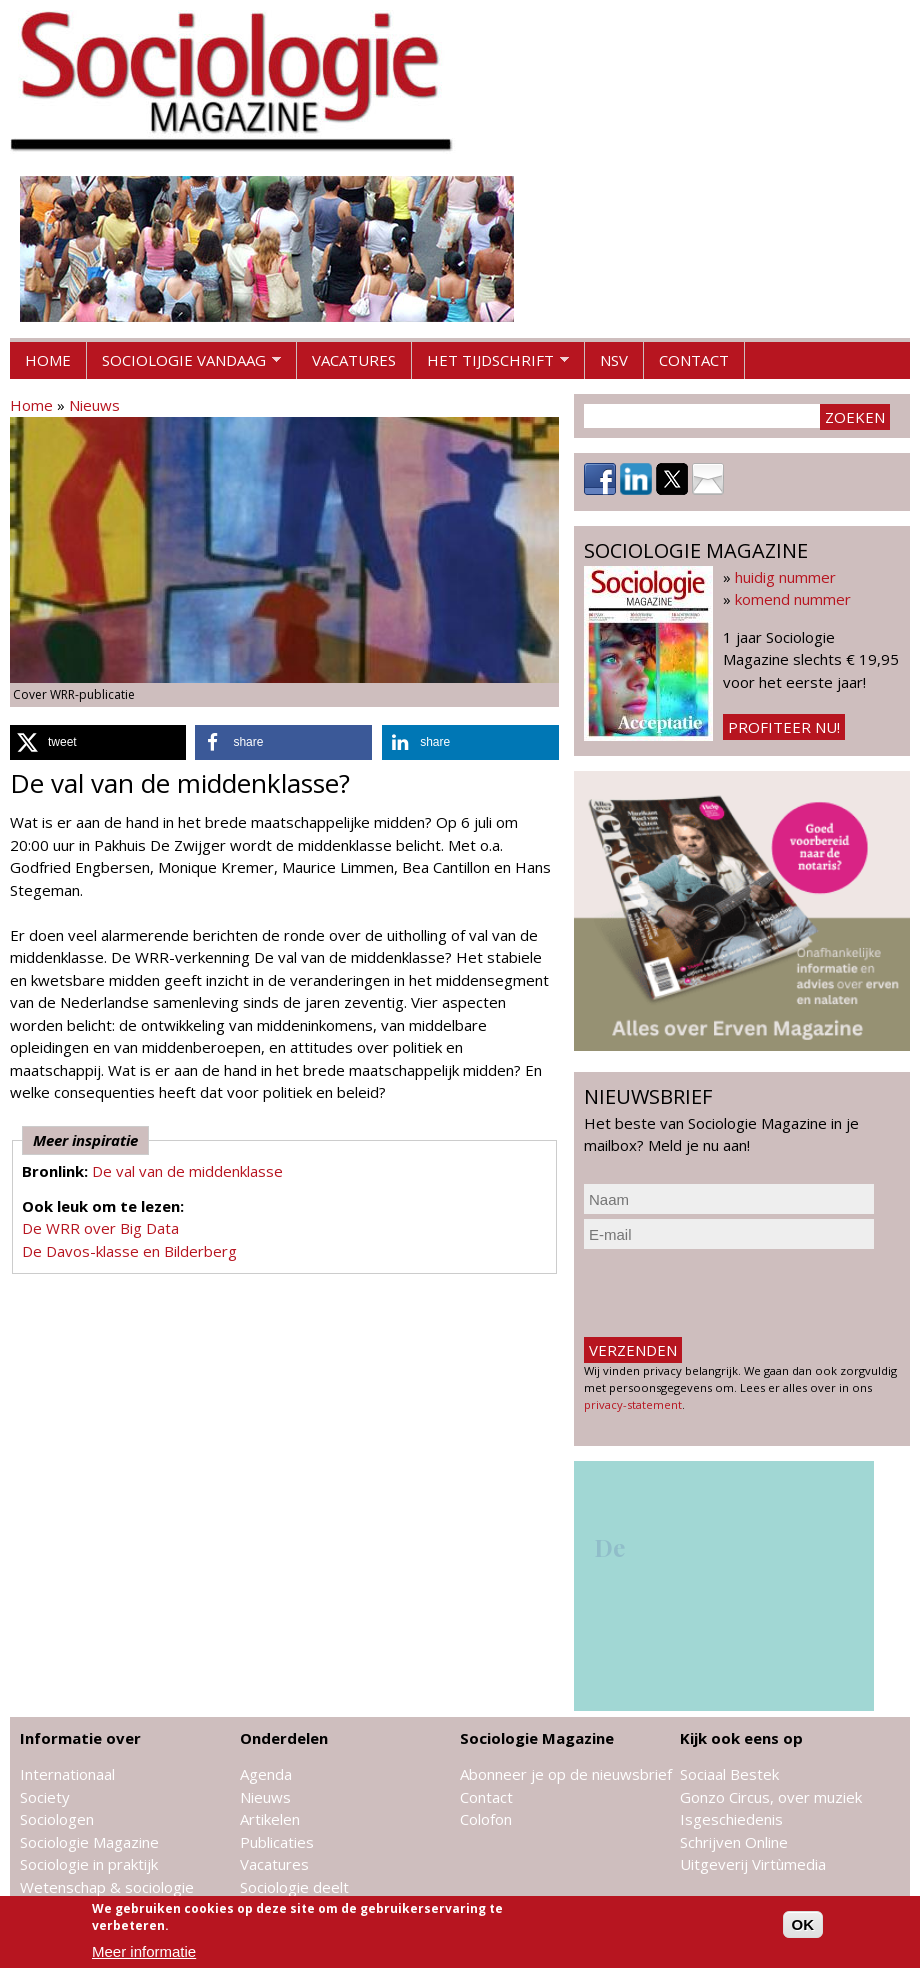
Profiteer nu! (784, 727)
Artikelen (270, 1819)
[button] (98, 742)
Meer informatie (144, 1951)
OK (803, 1924)
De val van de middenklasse (187, 1171)
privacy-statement (633, 1404)
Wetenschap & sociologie (107, 1887)
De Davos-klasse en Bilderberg (129, 1251)
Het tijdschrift (490, 365)
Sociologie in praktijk (89, 1864)
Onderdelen (284, 1738)
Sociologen (57, 1819)
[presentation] (736, 1293)
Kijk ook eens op (741, 1738)
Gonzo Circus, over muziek (771, 1797)
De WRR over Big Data (100, 1228)
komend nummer (793, 599)
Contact (694, 360)
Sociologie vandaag (184, 365)
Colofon (486, 1819)
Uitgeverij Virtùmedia (753, 1864)
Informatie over (80, 1738)
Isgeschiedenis (731, 1819)
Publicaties (277, 1842)
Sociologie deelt (294, 1887)
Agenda (266, 1774)
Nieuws (94, 405)
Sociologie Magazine (89, 1842)
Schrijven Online (734, 1842)
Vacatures (354, 360)
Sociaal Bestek (729, 1774)
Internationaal (67, 1774)
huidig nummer (785, 577)
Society (45, 1797)
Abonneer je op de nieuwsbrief (566, 1774)
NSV (614, 360)
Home (48, 360)
